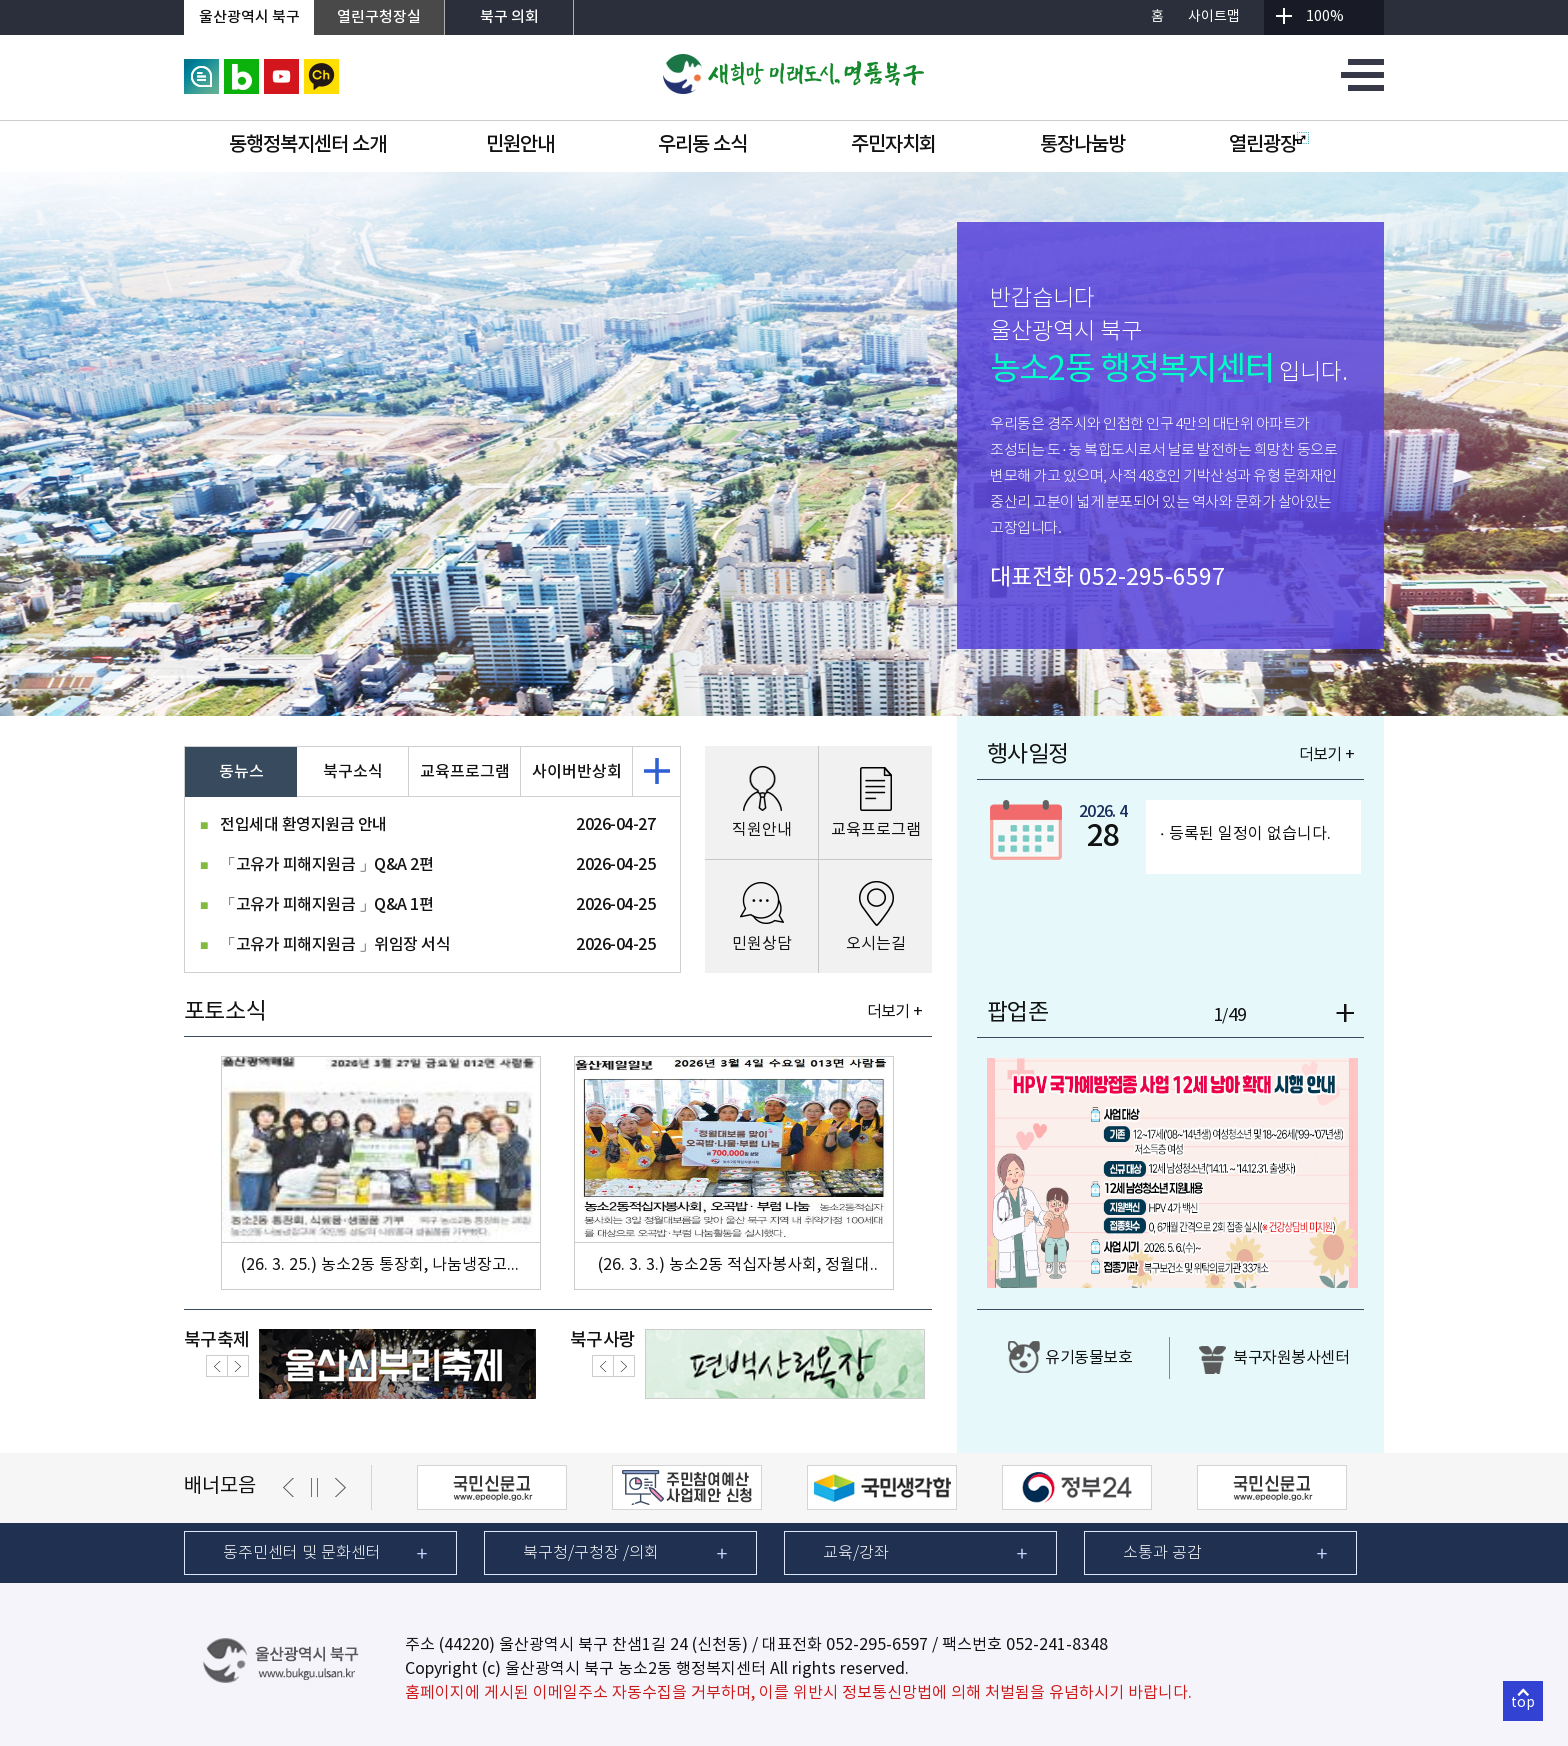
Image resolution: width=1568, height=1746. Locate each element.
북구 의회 (509, 17)
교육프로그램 (465, 772)
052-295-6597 (1152, 578)
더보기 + (894, 1012)
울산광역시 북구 (249, 17)
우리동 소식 (702, 145)
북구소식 (353, 772)
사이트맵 (1214, 17)
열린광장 (1269, 145)
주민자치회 (893, 145)
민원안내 (520, 145)
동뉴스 (241, 772)
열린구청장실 (379, 17)
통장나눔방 (1082, 145)
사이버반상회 (577, 772)
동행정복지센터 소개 (307, 145)
